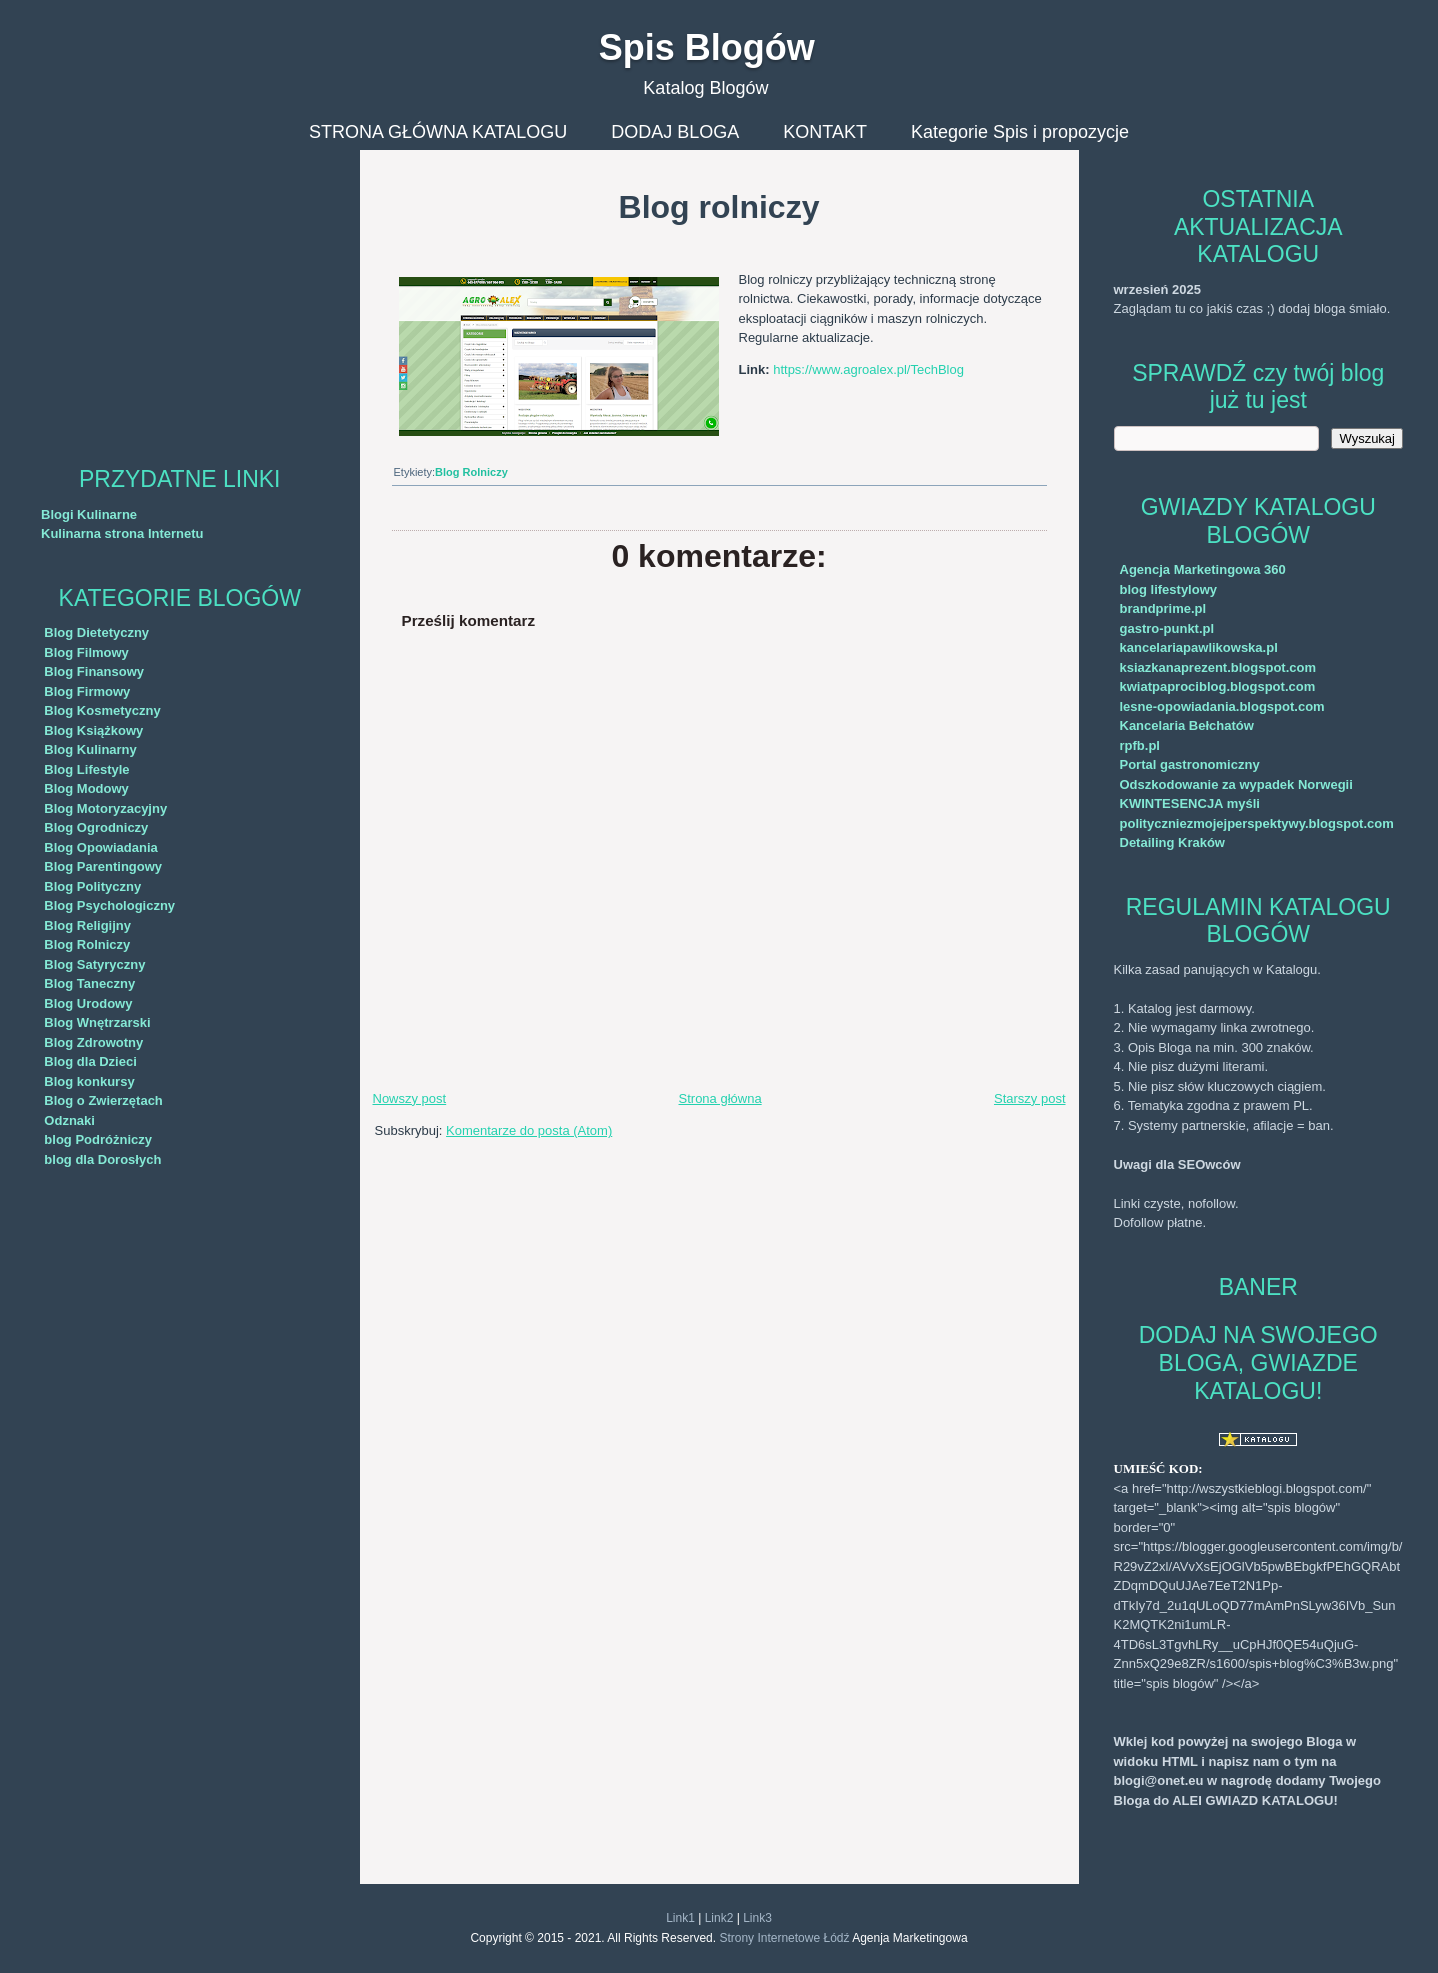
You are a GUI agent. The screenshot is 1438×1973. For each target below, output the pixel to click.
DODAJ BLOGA (675, 132)
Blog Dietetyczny (96, 632)
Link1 (680, 1918)
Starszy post (1030, 1098)
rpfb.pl (1140, 745)
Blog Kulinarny (90, 749)
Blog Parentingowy (103, 866)
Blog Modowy (86, 788)
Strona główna (720, 1098)
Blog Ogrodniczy (96, 827)
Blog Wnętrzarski (97, 1022)
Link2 (719, 1918)
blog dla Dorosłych (102, 1159)
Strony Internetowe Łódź (784, 1938)
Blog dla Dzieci (90, 1061)
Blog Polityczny (92, 886)
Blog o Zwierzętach (103, 1100)
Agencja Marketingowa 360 (1203, 569)
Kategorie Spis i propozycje (1020, 132)
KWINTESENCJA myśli (1190, 803)
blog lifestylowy (1169, 589)
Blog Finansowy (94, 671)
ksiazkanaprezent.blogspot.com (1218, 667)
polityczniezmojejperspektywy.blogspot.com (1257, 823)
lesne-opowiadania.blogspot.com (1222, 706)
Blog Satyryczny (94, 964)
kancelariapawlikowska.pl (1199, 647)
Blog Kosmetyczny (102, 710)
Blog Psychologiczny (109, 905)
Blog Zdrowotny (93, 1042)
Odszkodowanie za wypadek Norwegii (1236, 784)
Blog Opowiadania (100, 847)
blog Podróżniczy (98, 1139)
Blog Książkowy (93, 730)
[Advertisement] (180, 290)
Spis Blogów (707, 47)
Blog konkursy (89, 1081)
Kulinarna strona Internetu (122, 533)
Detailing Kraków (1172, 842)
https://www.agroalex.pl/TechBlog (868, 369)
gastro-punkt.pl (1167, 628)
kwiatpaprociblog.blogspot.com (1218, 686)
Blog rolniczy (719, 207)
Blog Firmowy (87, 691)
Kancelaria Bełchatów (1187, 725)
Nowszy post (410, 1098)
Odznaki (69, 1120)
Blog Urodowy (88, 1003)
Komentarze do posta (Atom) (529, 1130)
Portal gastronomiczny (1190, 764)
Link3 (757, 1918)
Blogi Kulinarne (89, 514)
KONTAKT (825, 132)
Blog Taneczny (89, 983)
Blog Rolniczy (87, 944)
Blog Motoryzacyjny (105, 808)
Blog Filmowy (86, 652)
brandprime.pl (1163, 608)
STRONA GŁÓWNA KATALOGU (438, 132)
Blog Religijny (87, 925)
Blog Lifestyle (86, 769)
